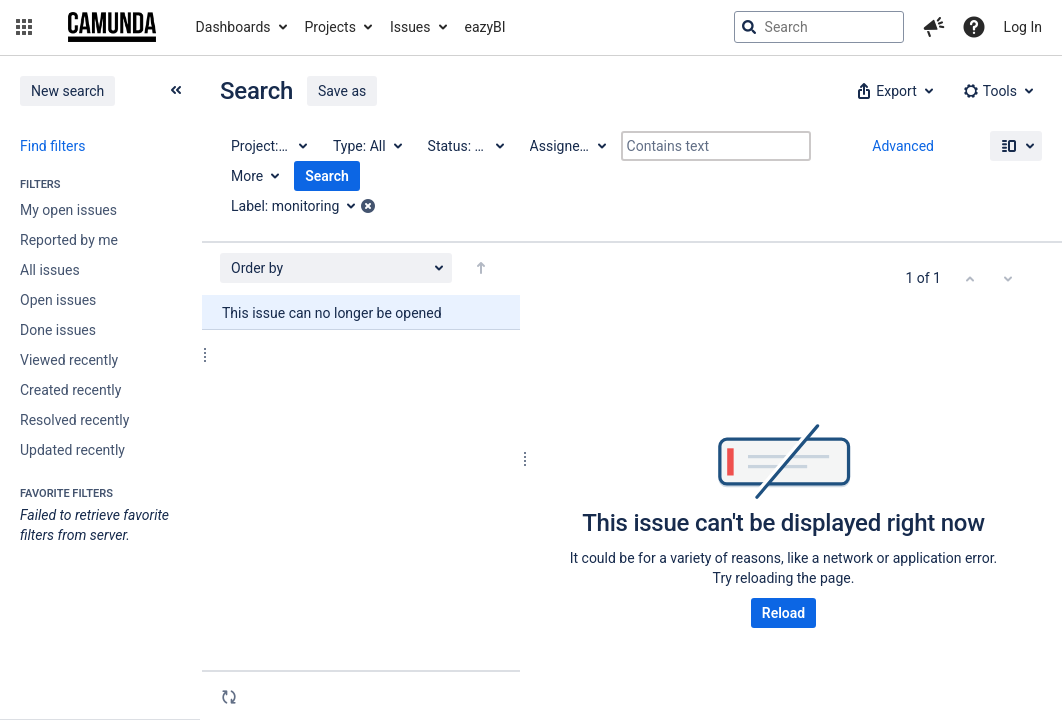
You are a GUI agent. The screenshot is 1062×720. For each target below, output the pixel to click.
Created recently (70, 390)
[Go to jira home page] (112, 27)
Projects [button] (330, 27)
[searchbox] (819, 27)
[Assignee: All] (567, 146)
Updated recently (72, 450)
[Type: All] (366, 146)
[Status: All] (465, 146)
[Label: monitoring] (300, 206)
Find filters (52, 146)
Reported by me (69, 240)
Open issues (58, 300)
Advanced (903, 146)
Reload (783, 613)
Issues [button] (410, 27)
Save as (342, 91)
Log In (1023, 27)
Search (327, 176)
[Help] (974, 27)
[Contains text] (716, 146)
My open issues (68, 210)
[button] (24, 27)
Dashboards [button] (233, 27)
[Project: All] (268, 146)
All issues (50, 270)
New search (67, 91)
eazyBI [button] (485, 27)
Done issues (58, 330)
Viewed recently (69, 360)
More (247, 176)
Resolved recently (74, 420)
